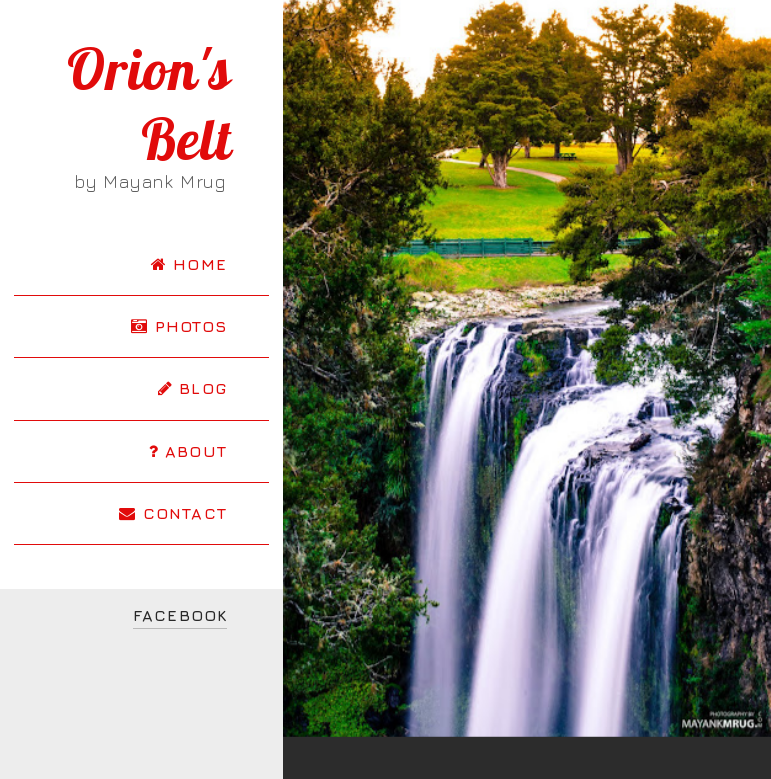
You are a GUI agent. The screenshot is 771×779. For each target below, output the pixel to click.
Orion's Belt (149, 104)
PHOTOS (179, 326)
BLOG (192, 388)
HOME (189, 264)
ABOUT (188, 451)
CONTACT (173, 513)
